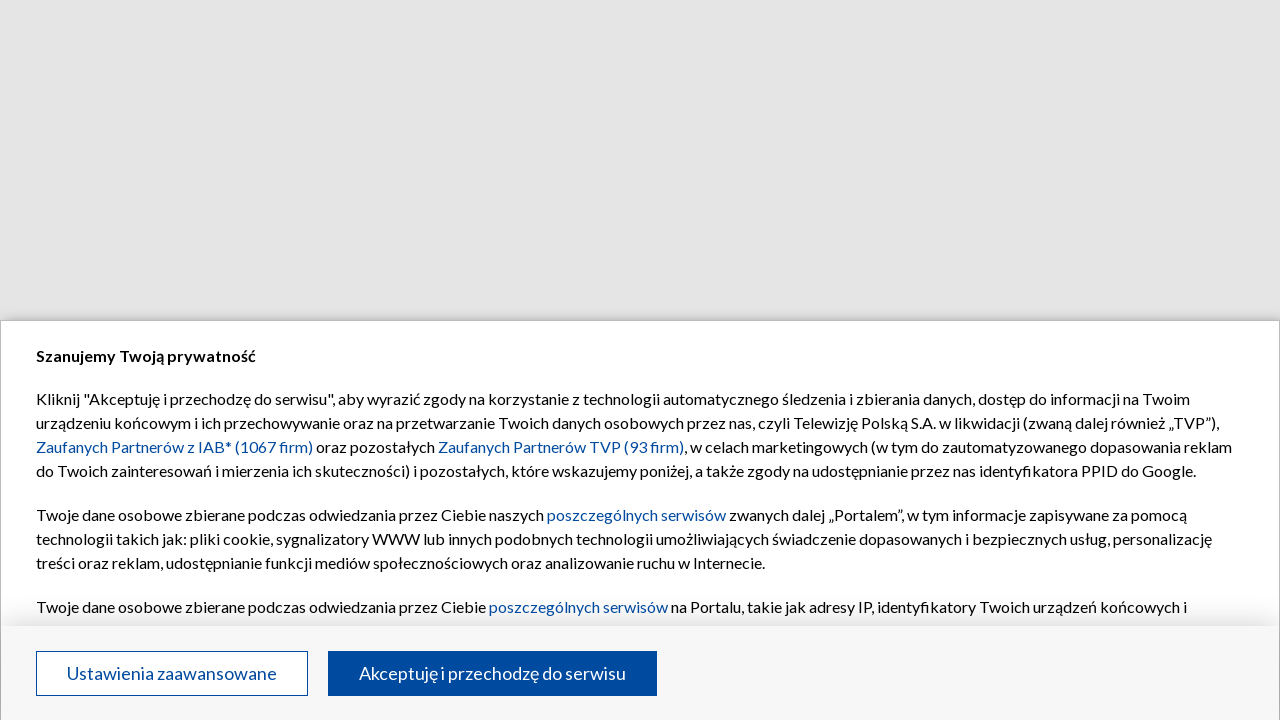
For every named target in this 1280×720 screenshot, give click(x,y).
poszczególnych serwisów (636, 514)
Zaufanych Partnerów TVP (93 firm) (561, 446)
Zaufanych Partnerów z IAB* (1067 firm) (174, 446)
